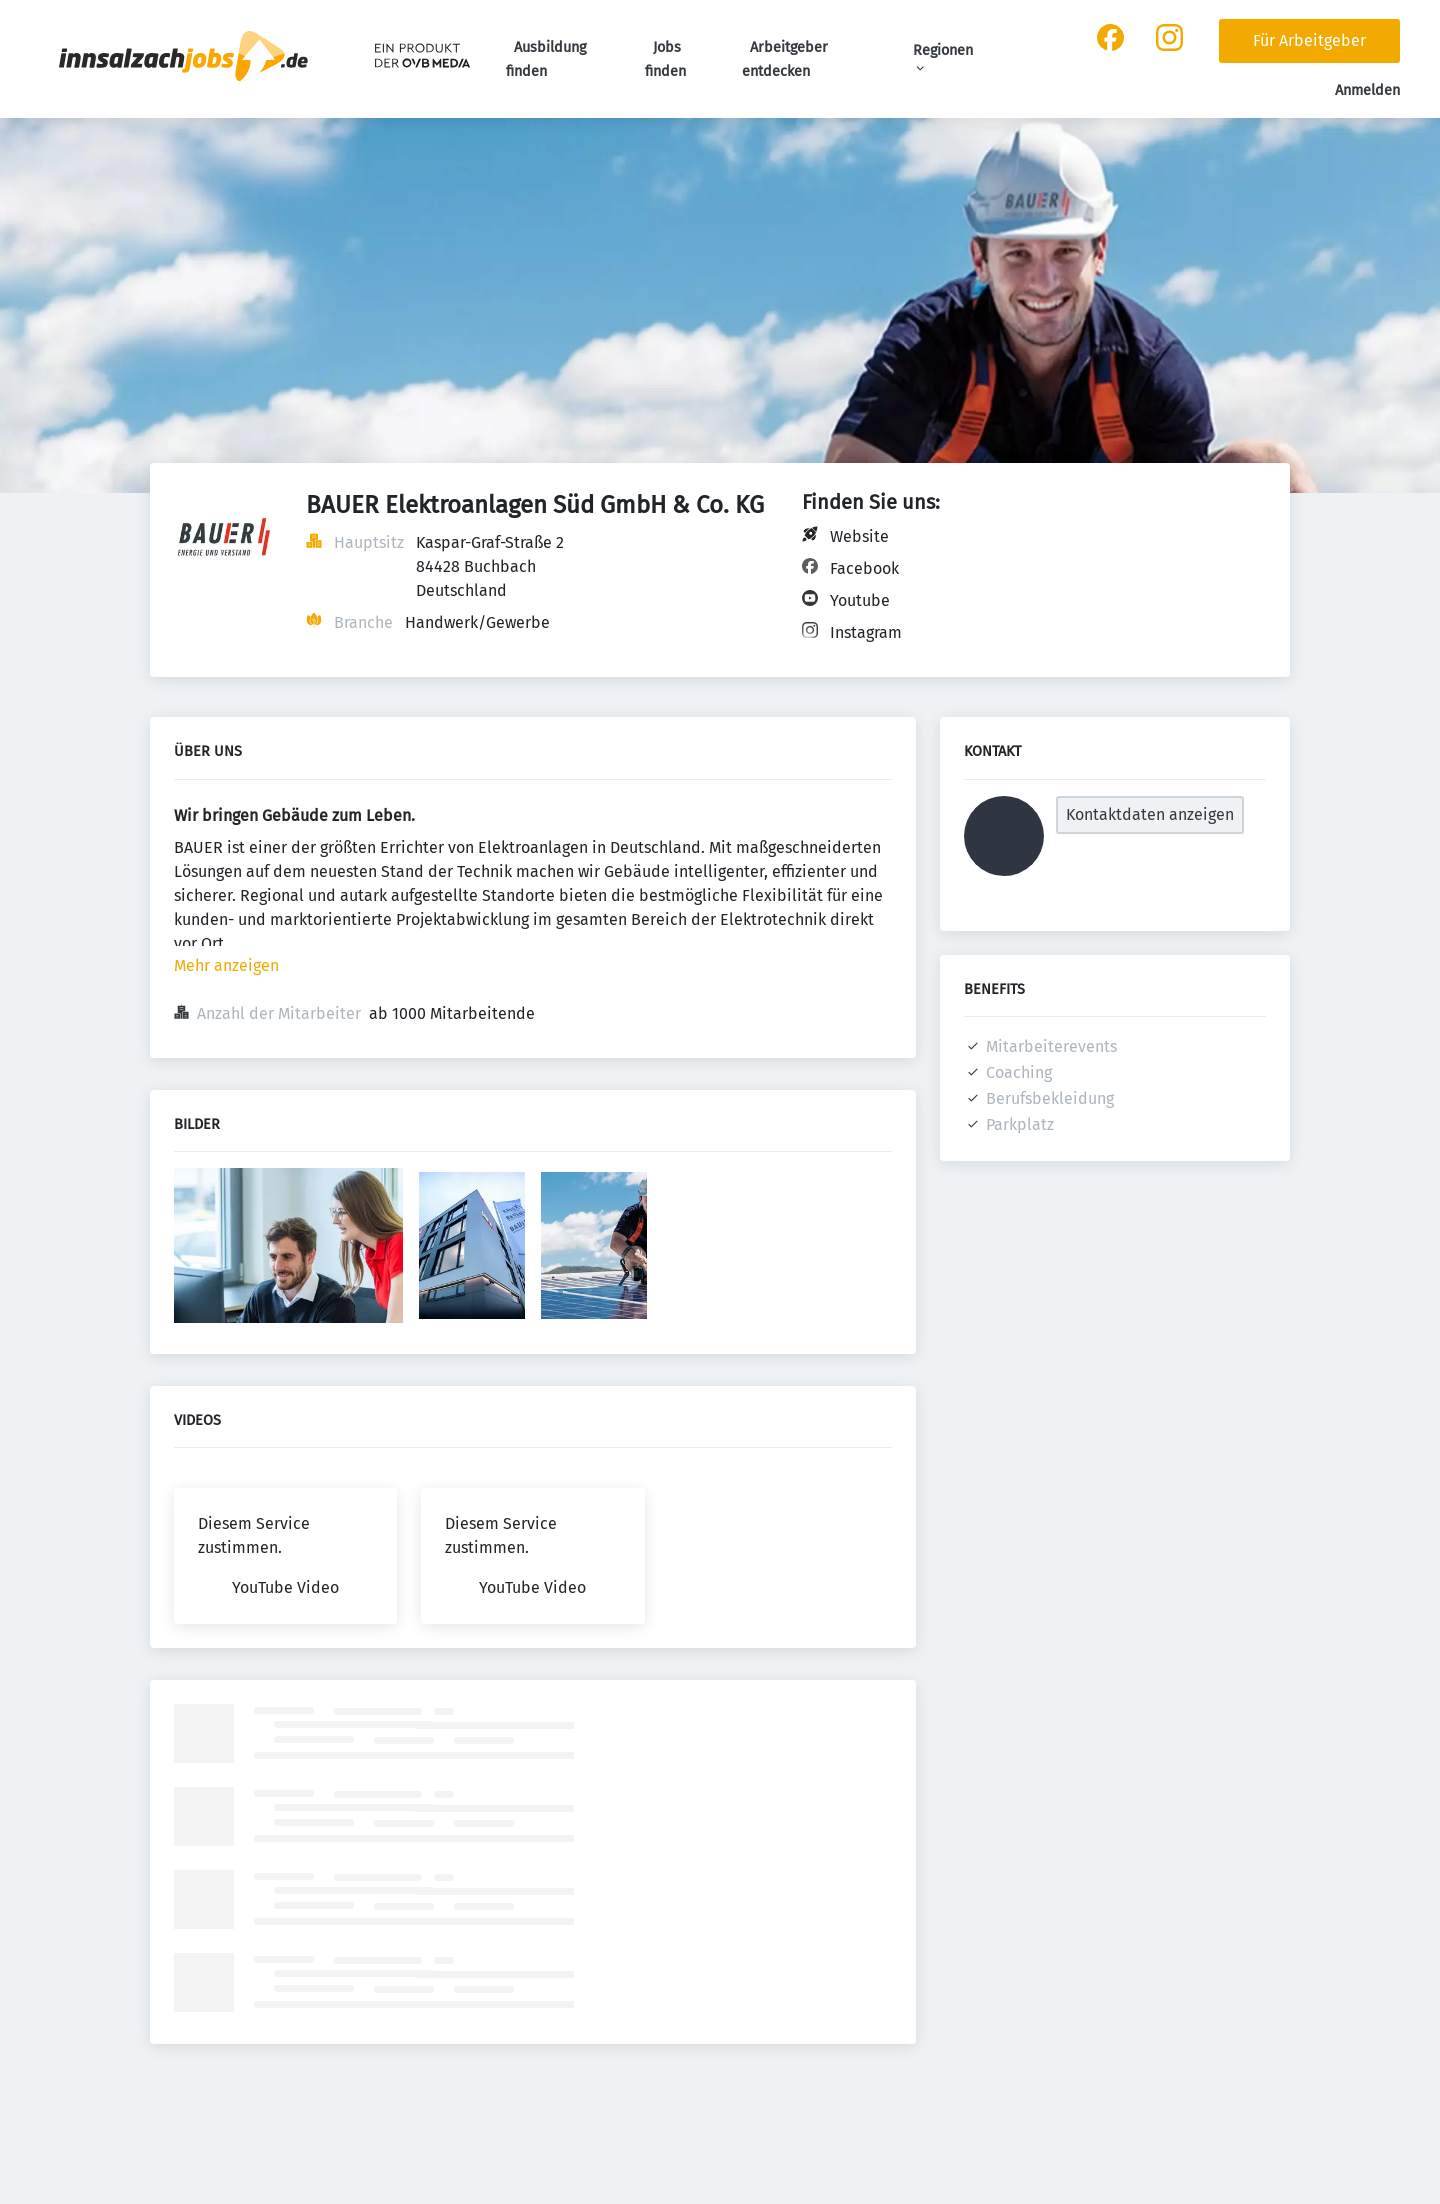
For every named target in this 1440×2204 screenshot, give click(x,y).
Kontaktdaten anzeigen (1150, 814)
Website (859, 536)
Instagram (866, 632)
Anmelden (1367, 90)
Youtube (860, 600)
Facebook (864, 568)
